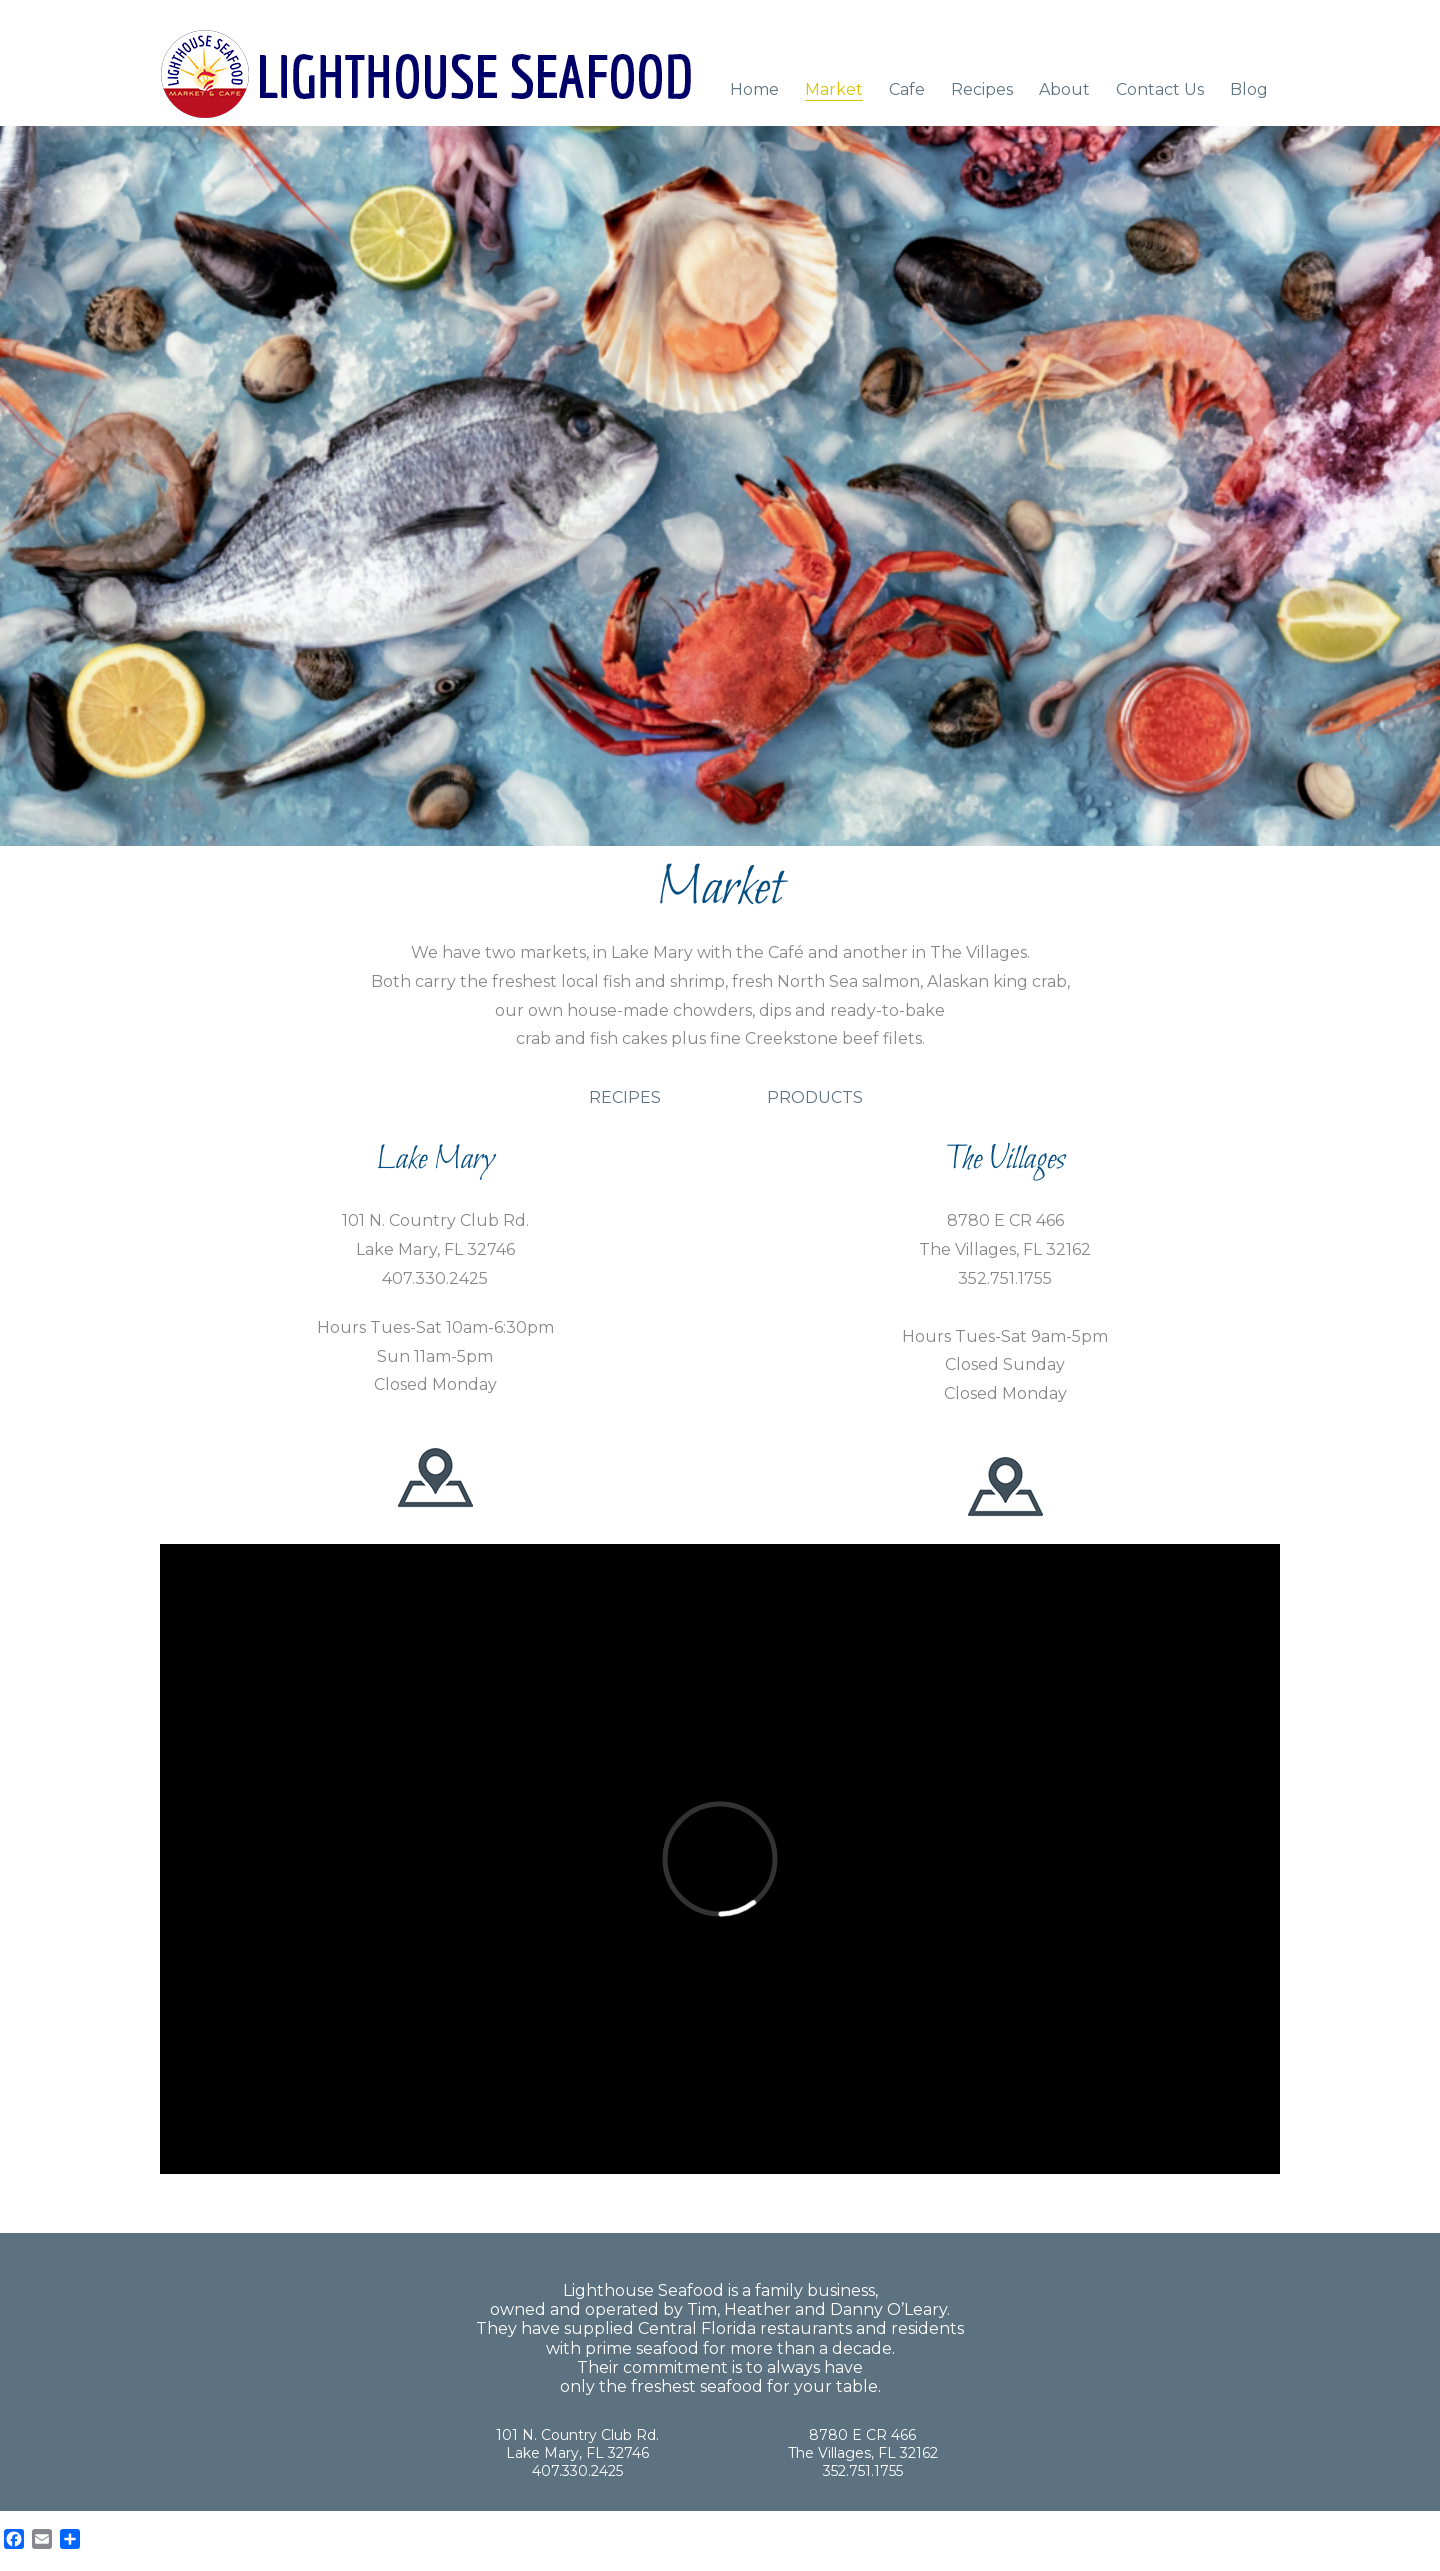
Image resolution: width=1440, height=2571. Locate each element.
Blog (1249, 89)
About (1064, 89)
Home (754, 89)
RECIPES (625, 1097)
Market (834, 89)
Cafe (907, 89)
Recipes (982, 89)
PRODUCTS (815, 1097)
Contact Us (1160, 89)
